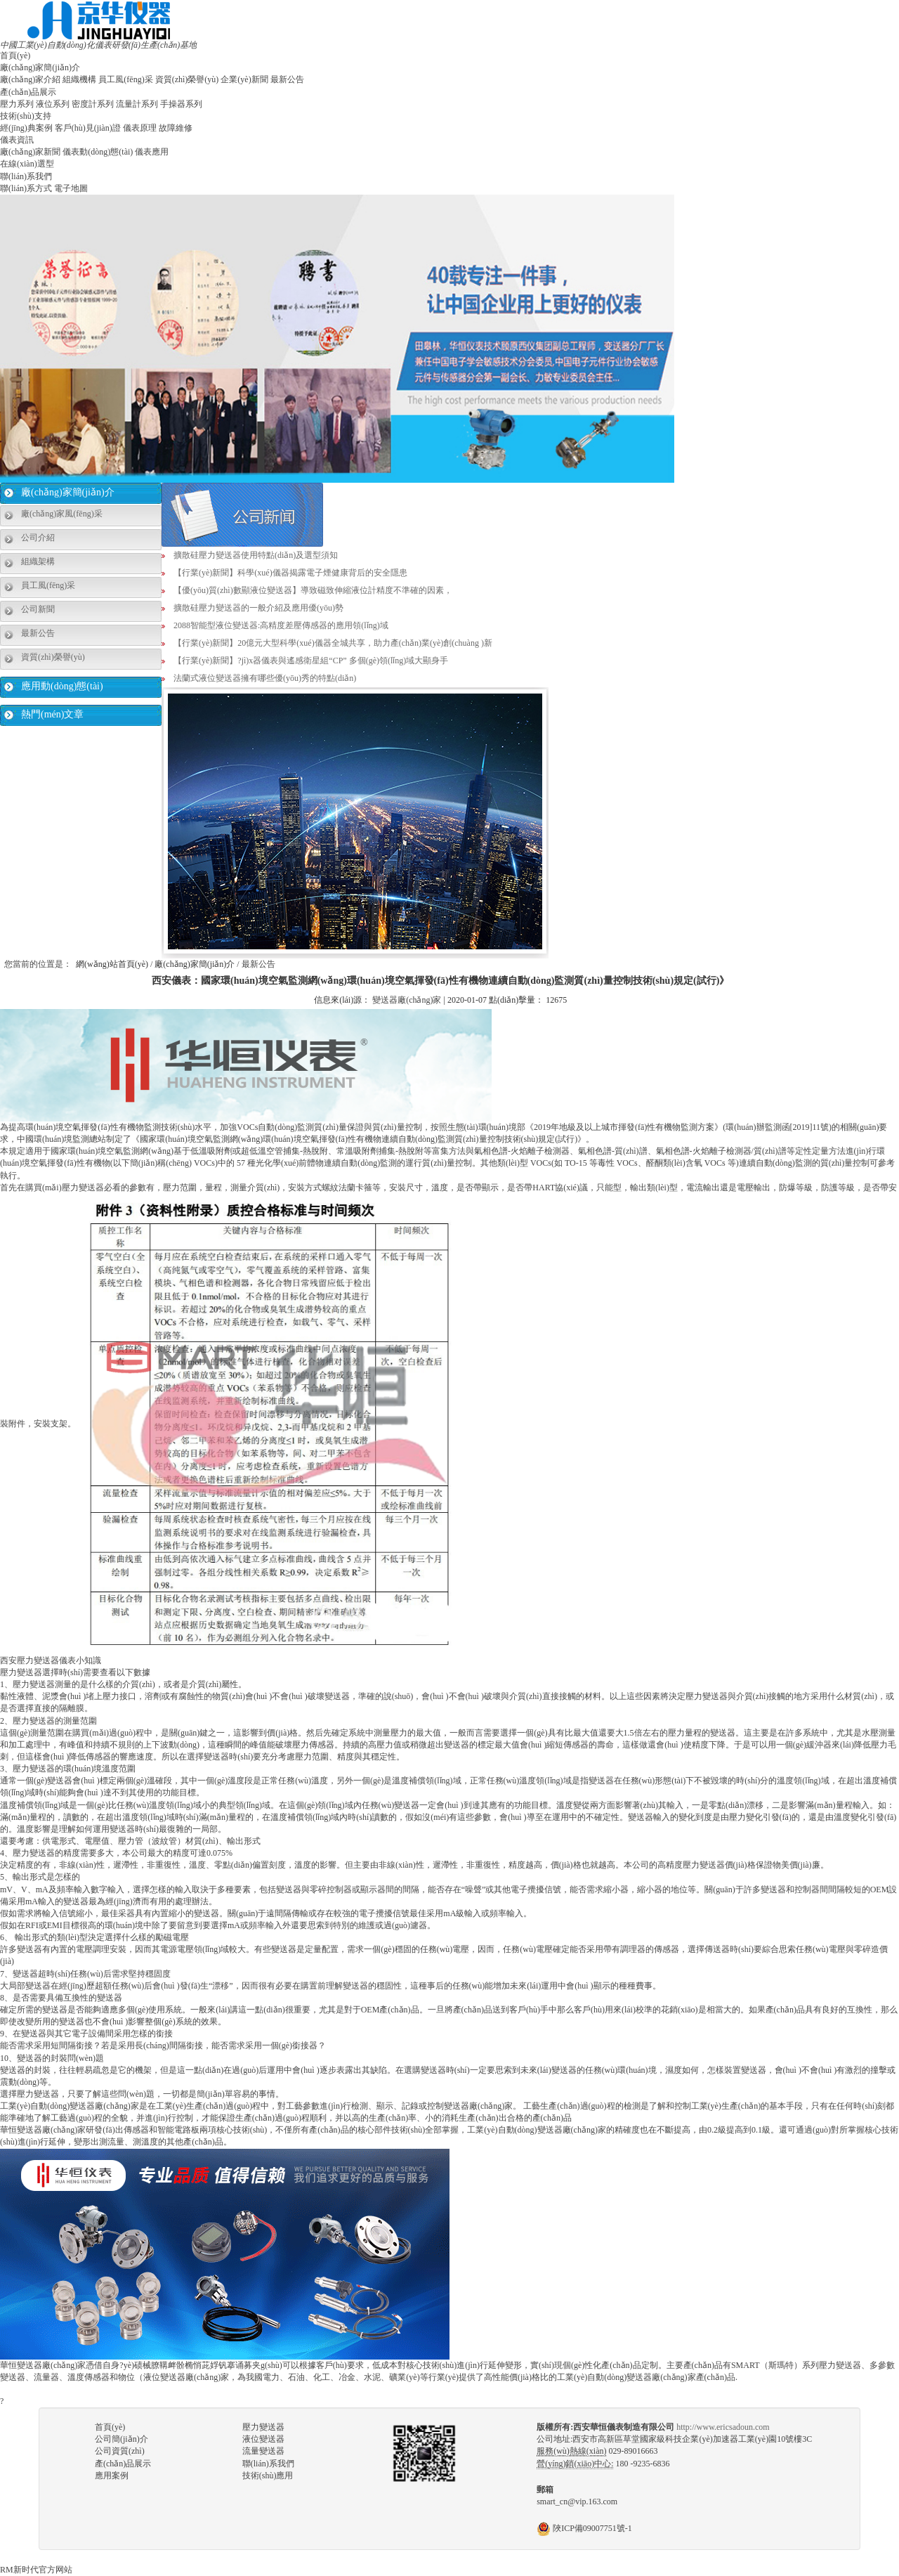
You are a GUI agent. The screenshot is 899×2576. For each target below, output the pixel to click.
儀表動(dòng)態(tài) (98, 152)
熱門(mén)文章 (52, 714)
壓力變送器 (263, 2427)
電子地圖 (71, 188)
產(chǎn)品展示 (28, 92)
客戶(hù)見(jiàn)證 (88, 128)
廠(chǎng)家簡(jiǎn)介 (40, 67)
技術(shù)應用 (268, 2475)
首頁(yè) (15, 55)
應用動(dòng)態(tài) (62, 686)
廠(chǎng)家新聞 (30, 152)
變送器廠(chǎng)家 (406, 1000)
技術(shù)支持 (25, 116)
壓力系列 (17, 104)
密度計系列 (93, 104)
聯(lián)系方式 (26, 188)
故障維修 (175, 128)
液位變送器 (263, 2439)
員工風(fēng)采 (125, 79)
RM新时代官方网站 (36, 2570)
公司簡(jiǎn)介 (121, 2439)
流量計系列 (137, 104)
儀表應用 (152, 152)
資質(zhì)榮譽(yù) (187, 79)
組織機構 (79, 79)
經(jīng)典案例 (26, 128)
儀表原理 (140, 128)
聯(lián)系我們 (26, 176)
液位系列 (53, 104)
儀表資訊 (17, 140)
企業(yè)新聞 (244, 79)
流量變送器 (263, 2451)
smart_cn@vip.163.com (577, 2501)
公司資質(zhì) (120, 2451)
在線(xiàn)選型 (27, 164)
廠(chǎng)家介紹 (30, 79)
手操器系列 (181, 104)
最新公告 (287, 79)
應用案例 (112, 2475)
